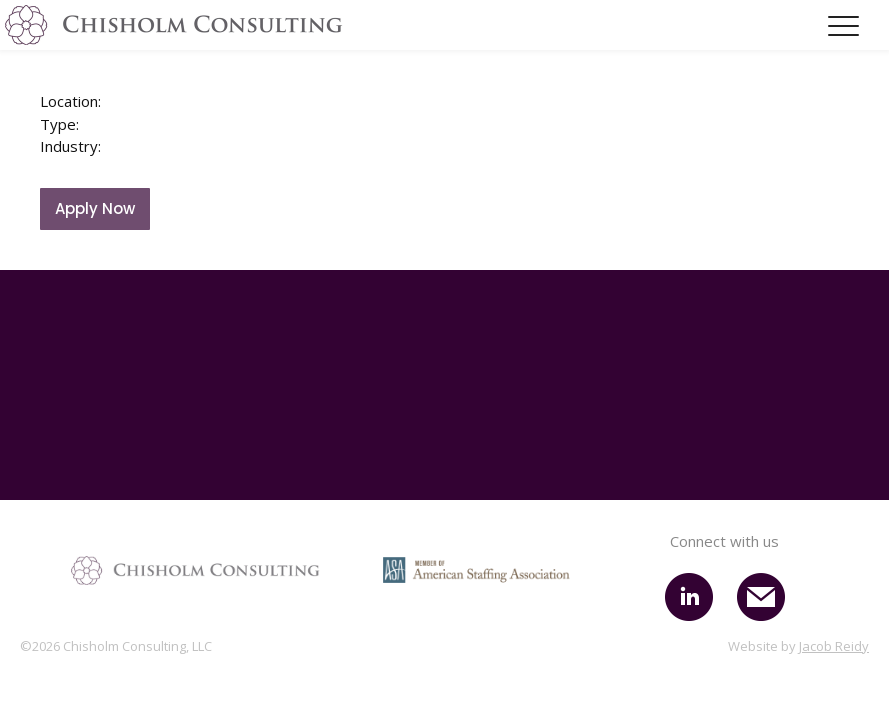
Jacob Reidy (834, 646)
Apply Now (95, 208)
